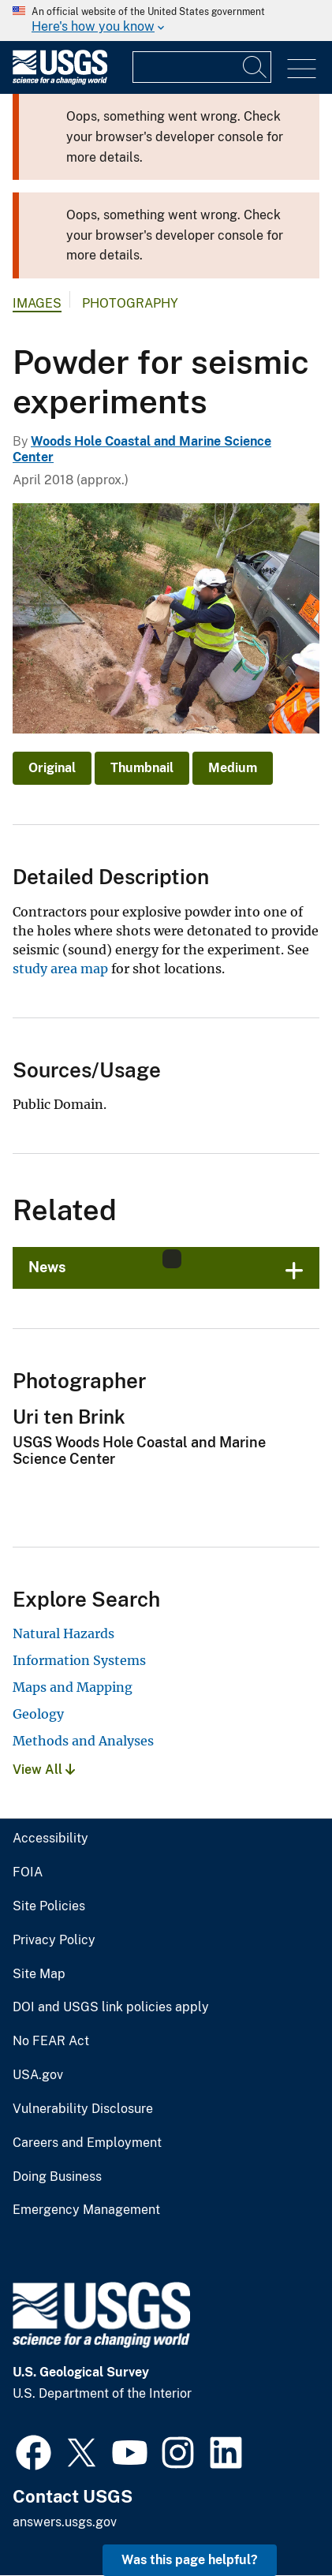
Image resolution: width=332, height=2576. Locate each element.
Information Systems (79, 1660)
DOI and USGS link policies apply (111, 2007)
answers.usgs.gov (65, 2521)
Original (52, 767)
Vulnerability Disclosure (83, 2109)
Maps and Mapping (72, 1687)
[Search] (255, 67)
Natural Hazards (63, 1633)
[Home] (60, 80)
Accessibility (50, 1838)
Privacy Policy (54, 1940)
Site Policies (49, 1906)
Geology (38, 1714)
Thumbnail (141, 767)
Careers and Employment (87, 2143)
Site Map (39, 1974)
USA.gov (38, 2075)
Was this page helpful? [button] (189, 2559)
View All (44, 1769)
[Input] (201, 67)
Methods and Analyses (83, 1741)
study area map (60, 968)
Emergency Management (86, 2210)
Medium (232, 767)
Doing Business (57, 2177)
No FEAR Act (51, 2041)
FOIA (28, 1872)
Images (37, 303)
